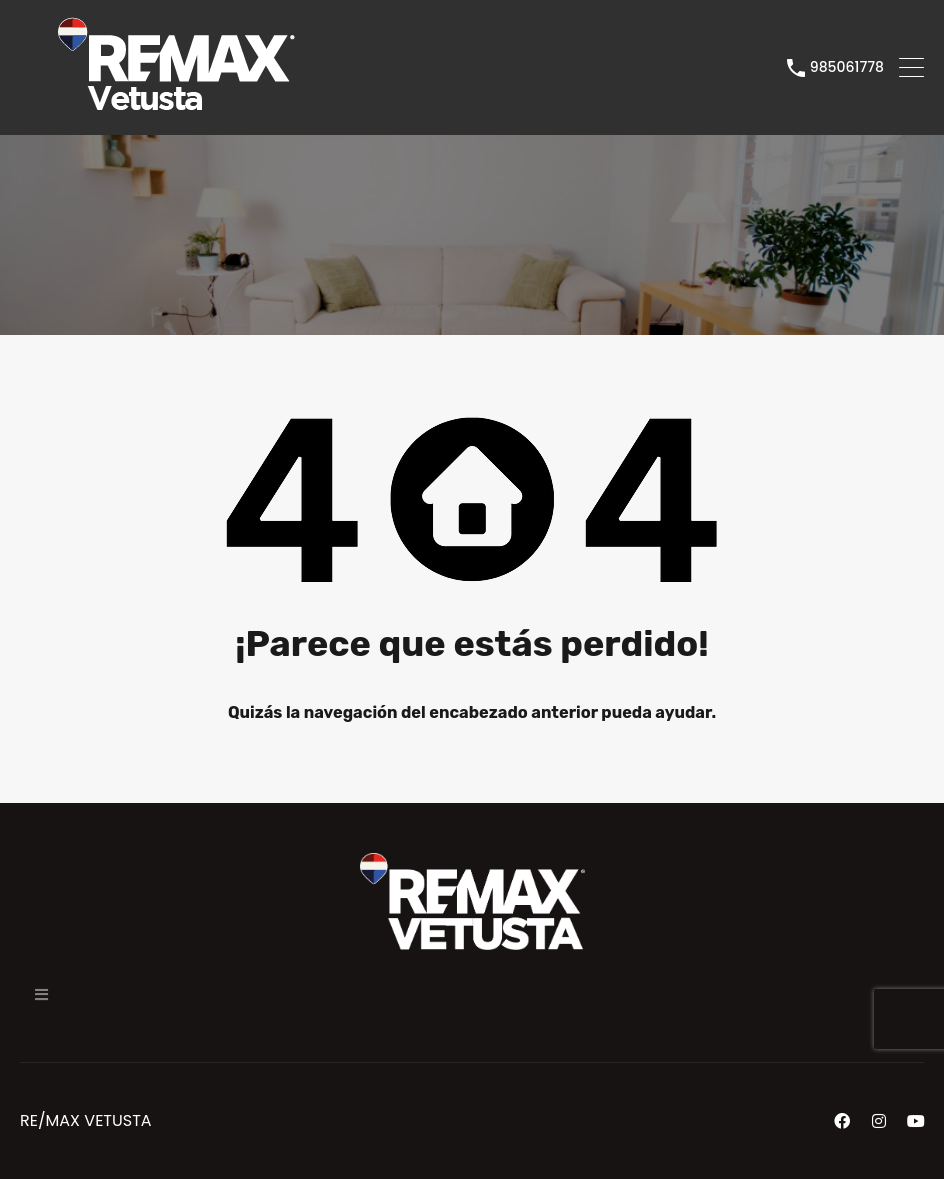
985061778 (847, 67)
